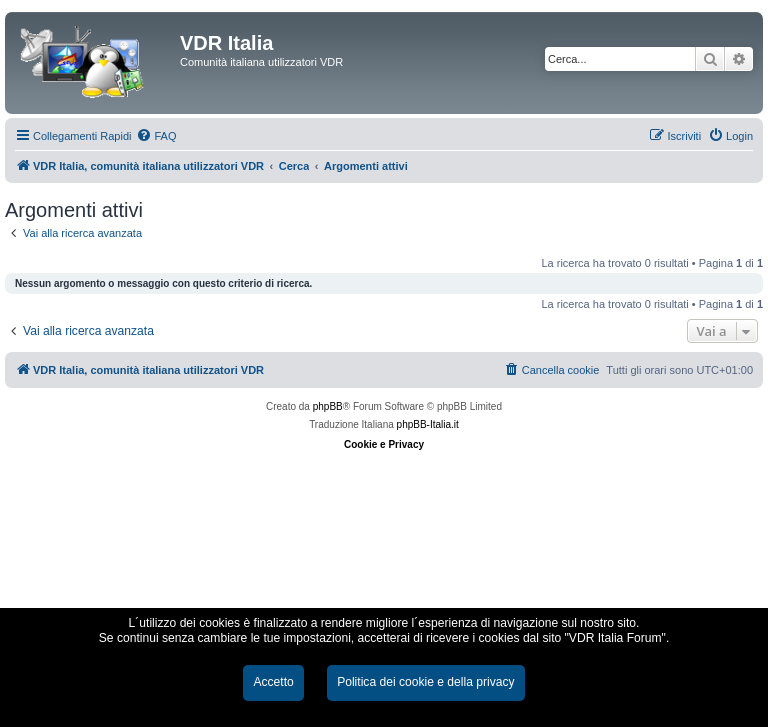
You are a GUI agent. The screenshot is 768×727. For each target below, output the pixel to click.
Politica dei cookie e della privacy (425, 682)
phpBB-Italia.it (428, 424)
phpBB (328, 406)
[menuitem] (156, 136)
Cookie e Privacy (384, 444)
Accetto (273, 682)
